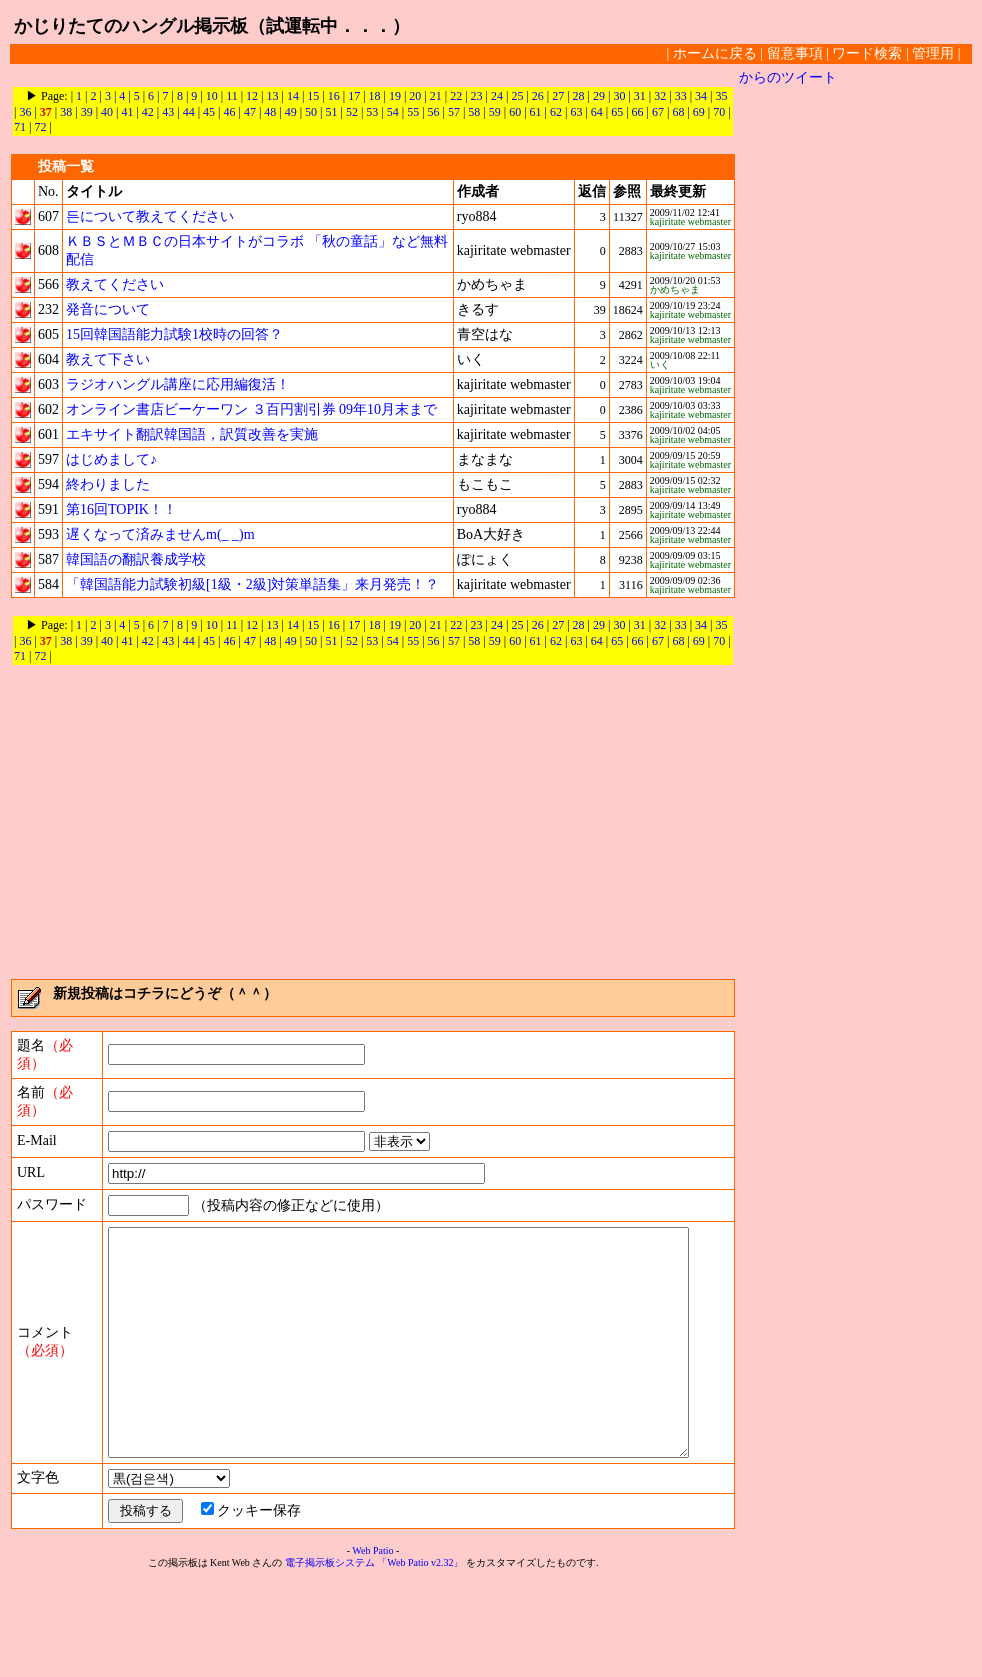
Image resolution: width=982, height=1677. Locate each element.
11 (232, 96)
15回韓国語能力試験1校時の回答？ (174, 334)
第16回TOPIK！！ (121, 509)
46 (229, 112)
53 (372, 112)
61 (536, 112)
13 (273, 96)
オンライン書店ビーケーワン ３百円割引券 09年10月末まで (251, 409)
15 (313, 96)
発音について (108, 309)
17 (354, 96)
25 (517, 96)
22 (456, 96)
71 (20, 127)
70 (719, 112)
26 (538, 96)
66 (638, 112)
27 (558, 96)
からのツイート (788, 77)
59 (495, 112)
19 (395, 96)
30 (619, 96)
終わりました (108, 484)
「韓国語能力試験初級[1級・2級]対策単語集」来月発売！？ (252, 584)
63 (576, 112)
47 (250, 112)
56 (434, 112)
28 (579, 96)
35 (721, 96)
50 (311, 112)
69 (699, 112)
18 (375, 96)
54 (393, 112)
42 (148, 112)
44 (189, 112)
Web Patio (372, 1646)
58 (474, 112)
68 (678, 112)
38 (66, 112)
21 (436, 96)
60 (515, 112)
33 (681, 96)
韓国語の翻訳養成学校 (136, 559)
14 (293, 96)
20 (415, 96)
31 (640, 96)
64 (597, 112)
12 (252, 96)
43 (168, 112)
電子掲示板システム (330, 1658)
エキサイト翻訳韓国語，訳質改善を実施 (192, 434)
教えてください (115, 284)
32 (660, 96)
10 (212, 96)
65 (617, 112)
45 (209, 112)
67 (658, 112)
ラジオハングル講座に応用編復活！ (178, 384)
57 (454, 112)
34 (701, 96)
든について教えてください (150, 216)
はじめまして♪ (111, 459)
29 (599, 96)
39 (87, 112)
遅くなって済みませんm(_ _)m (160, 534)
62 (556, 112)
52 (352, 112)
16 (334, 96)
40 (107, 112)
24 (497, 96)
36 (25, 112)
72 (40, 127)
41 (127, 112)
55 (413, 112)
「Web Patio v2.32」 (420, 1658)
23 (477, 96)
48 (270, 112)
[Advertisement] (373, 823)
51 (332, 112)
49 (291, 112)
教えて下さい (108, 359)
